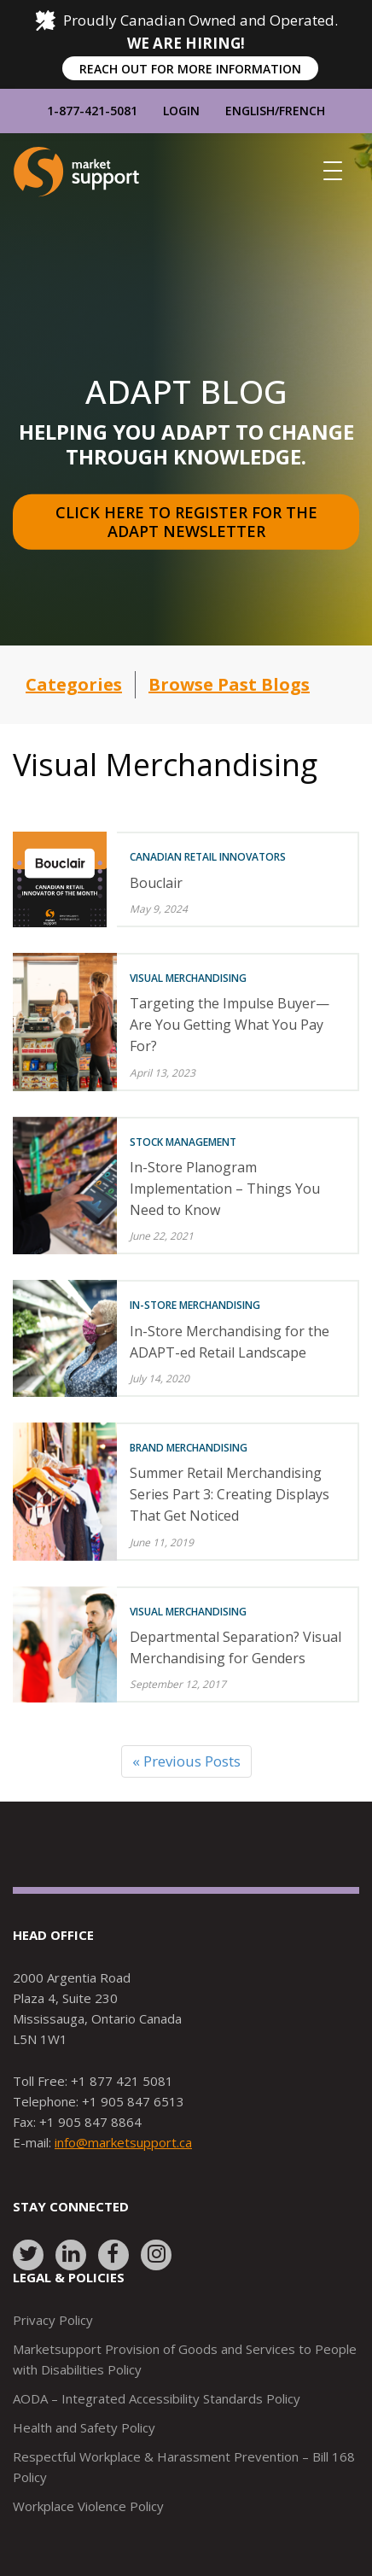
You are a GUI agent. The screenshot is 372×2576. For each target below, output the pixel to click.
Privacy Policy (53, 2319)
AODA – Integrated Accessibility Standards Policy (156, 2398)
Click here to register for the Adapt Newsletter (188, 522)
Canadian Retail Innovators (208, 857)
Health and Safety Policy (84, 2427)
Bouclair (156, 882)
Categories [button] (74, 684)
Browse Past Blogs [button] (229, 684)
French (302, 110)
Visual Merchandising (188, 978)
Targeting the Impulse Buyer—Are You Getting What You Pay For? (229, 1024)
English (250, 110)
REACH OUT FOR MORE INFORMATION (190, 69)
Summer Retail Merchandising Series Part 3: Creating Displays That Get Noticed (229, 1494)
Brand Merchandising (188, 1447)
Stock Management (183, 1142)
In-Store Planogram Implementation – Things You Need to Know (225, 1188)
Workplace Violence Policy (88, 2506)
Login (181, 110)
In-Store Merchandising (195, 1305)
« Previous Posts (186, 1761)
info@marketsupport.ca (123, 2142)
